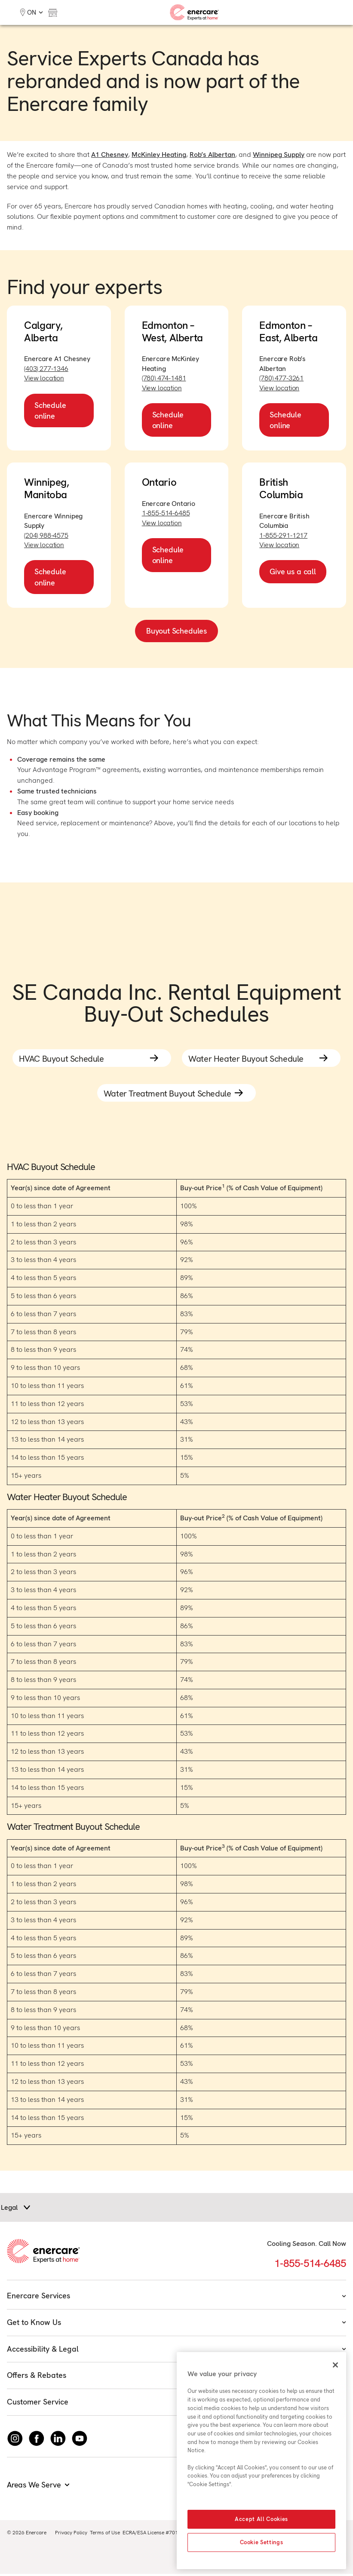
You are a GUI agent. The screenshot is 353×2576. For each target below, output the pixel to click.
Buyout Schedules (176, 631)
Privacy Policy (71, 2534)
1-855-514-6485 (166, 513)
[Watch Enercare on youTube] (79, 2440)
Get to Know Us (176, 2325)
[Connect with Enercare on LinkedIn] (58, 2440)
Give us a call (293, 571)
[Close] (335, 2364)
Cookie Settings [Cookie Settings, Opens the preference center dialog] (261, 2542)
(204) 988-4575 (46, 535)
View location (44, 378)
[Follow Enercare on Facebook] (36, 2440)
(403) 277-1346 (46, 368)
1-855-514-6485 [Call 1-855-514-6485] (310, 2266)
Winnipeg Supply (278, 154)
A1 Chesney (109, 154)
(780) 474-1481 (164, 378)
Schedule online (50, 410)
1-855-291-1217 (283, 535)
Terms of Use (105, 2534)
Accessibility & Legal (176, 2351)
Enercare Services (176, 2298)
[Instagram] (15, 2440)
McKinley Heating (159, 154)
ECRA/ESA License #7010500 (156, 2534)
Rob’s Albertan (212, 154)
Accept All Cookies (261, 2519)
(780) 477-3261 (281, 378)
